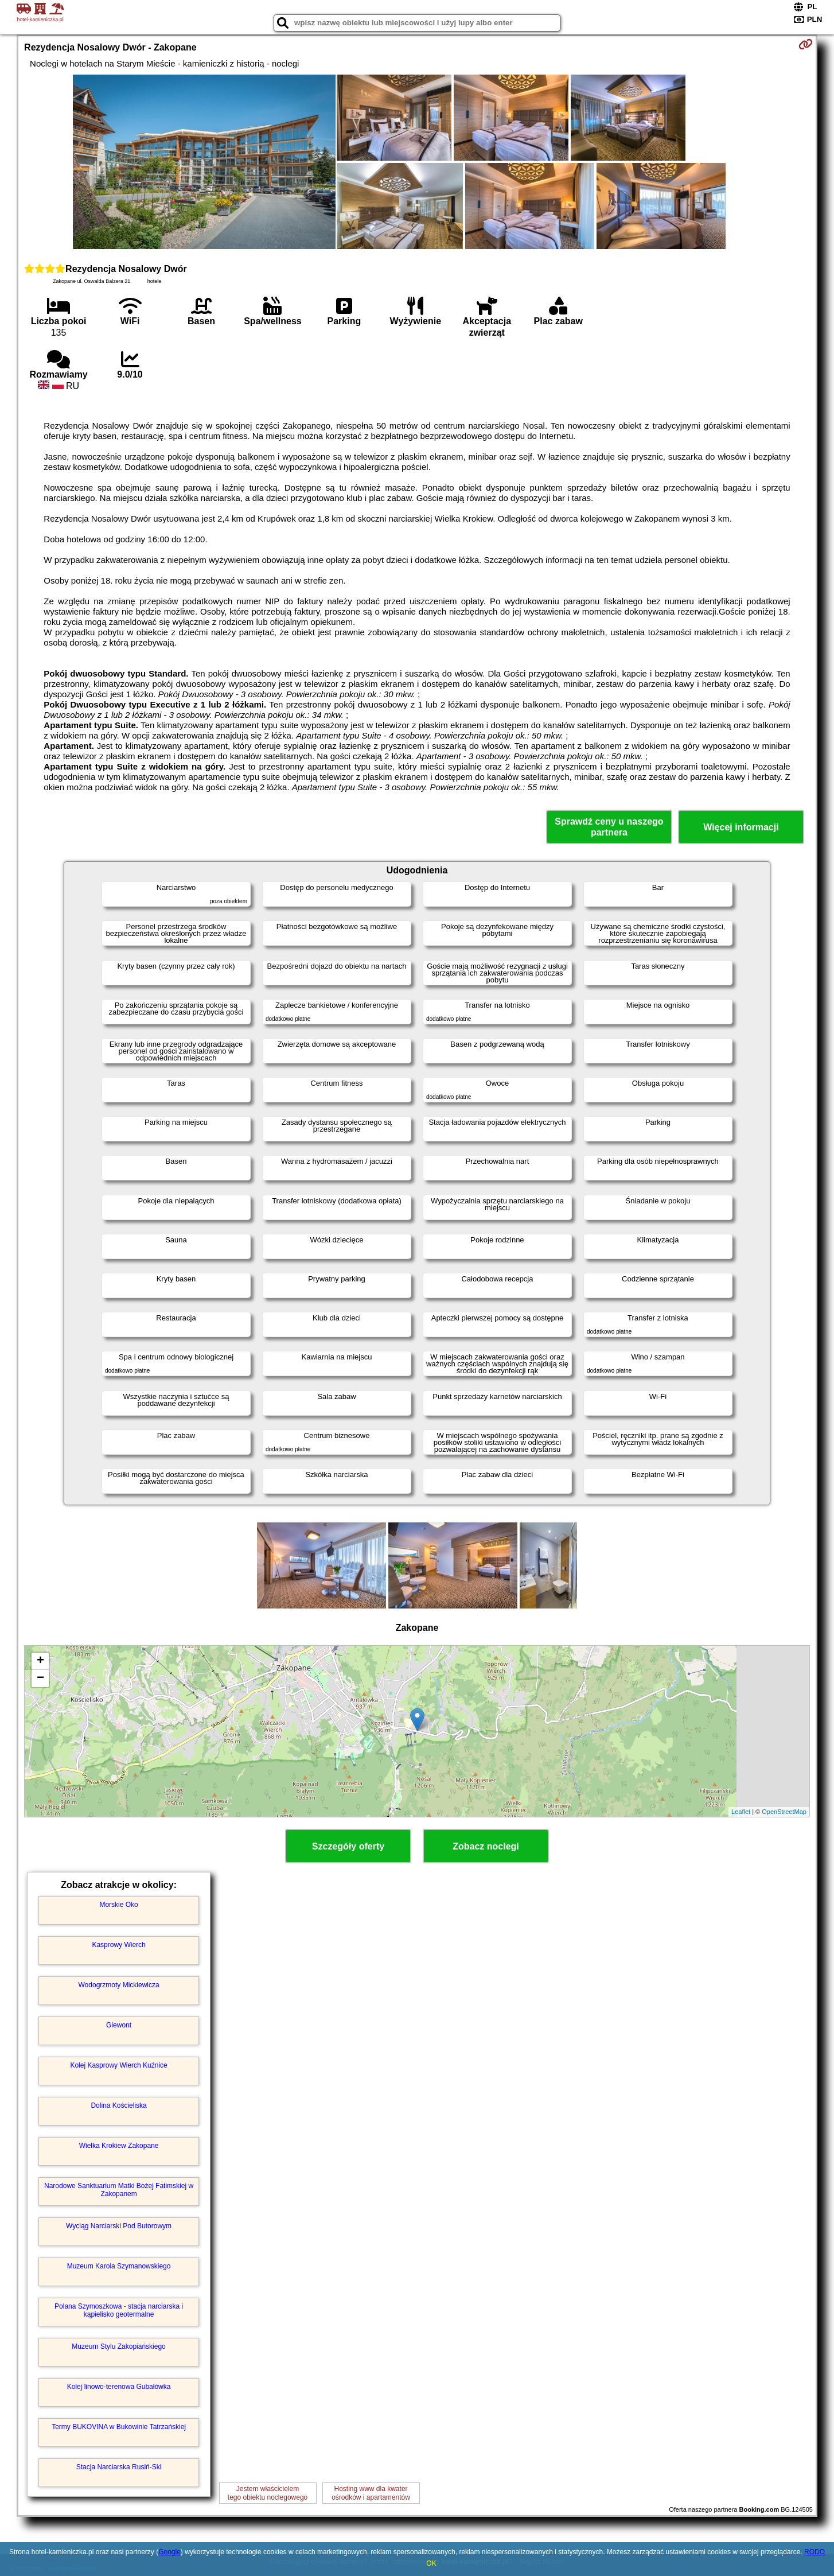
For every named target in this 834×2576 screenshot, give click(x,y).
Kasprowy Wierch (118, 1945)
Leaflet (740, 1811)
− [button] (40, 1678)
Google (169, 2552)
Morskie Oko (118, 1905)
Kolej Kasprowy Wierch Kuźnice (118, 2065)
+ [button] (40, 1661)
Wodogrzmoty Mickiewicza (119, 1985)
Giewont (118, 2025)
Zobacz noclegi (486, 1846)
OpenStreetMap (784, 1811)
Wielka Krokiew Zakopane (119, 2146)
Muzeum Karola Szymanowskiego (119, 2266)
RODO (814, 2552)
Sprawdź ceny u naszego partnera (609, 827)
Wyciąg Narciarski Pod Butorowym (119, 2226)
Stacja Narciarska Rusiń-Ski (119, 2467)
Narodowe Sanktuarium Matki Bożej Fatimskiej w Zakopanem (118, 2190)
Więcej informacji (740, 827)
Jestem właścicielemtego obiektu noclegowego (267, 2493)
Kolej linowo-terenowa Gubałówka (119, 2387)
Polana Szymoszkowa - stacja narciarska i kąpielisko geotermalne (118, 2310)
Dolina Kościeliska (118, 2105)
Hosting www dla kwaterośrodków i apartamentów (371, 2493)
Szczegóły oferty (348, 1846)
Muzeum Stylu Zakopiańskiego (118, 2346)
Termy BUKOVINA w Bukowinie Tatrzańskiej (119, 2427)
